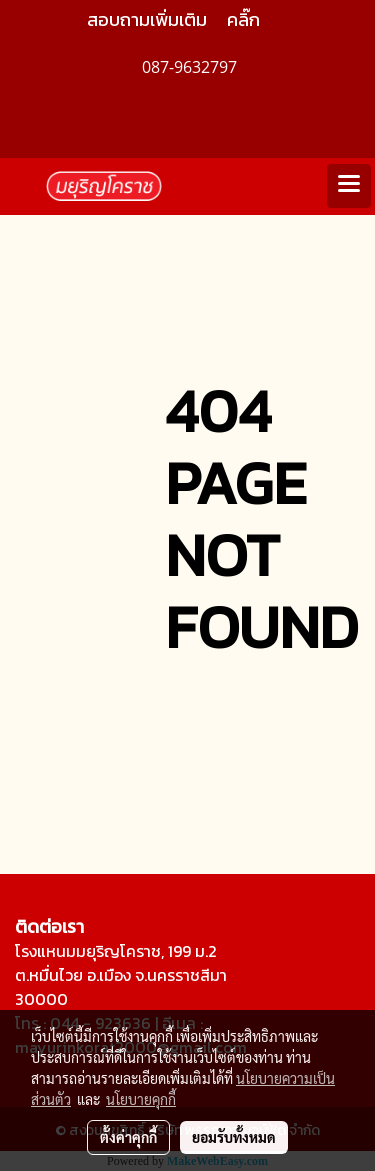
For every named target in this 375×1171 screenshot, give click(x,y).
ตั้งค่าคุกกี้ (128, 1137)
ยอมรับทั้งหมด (234, 1137)
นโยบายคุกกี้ (141, 1099)
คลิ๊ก (243, 19)
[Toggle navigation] (349, 186)
